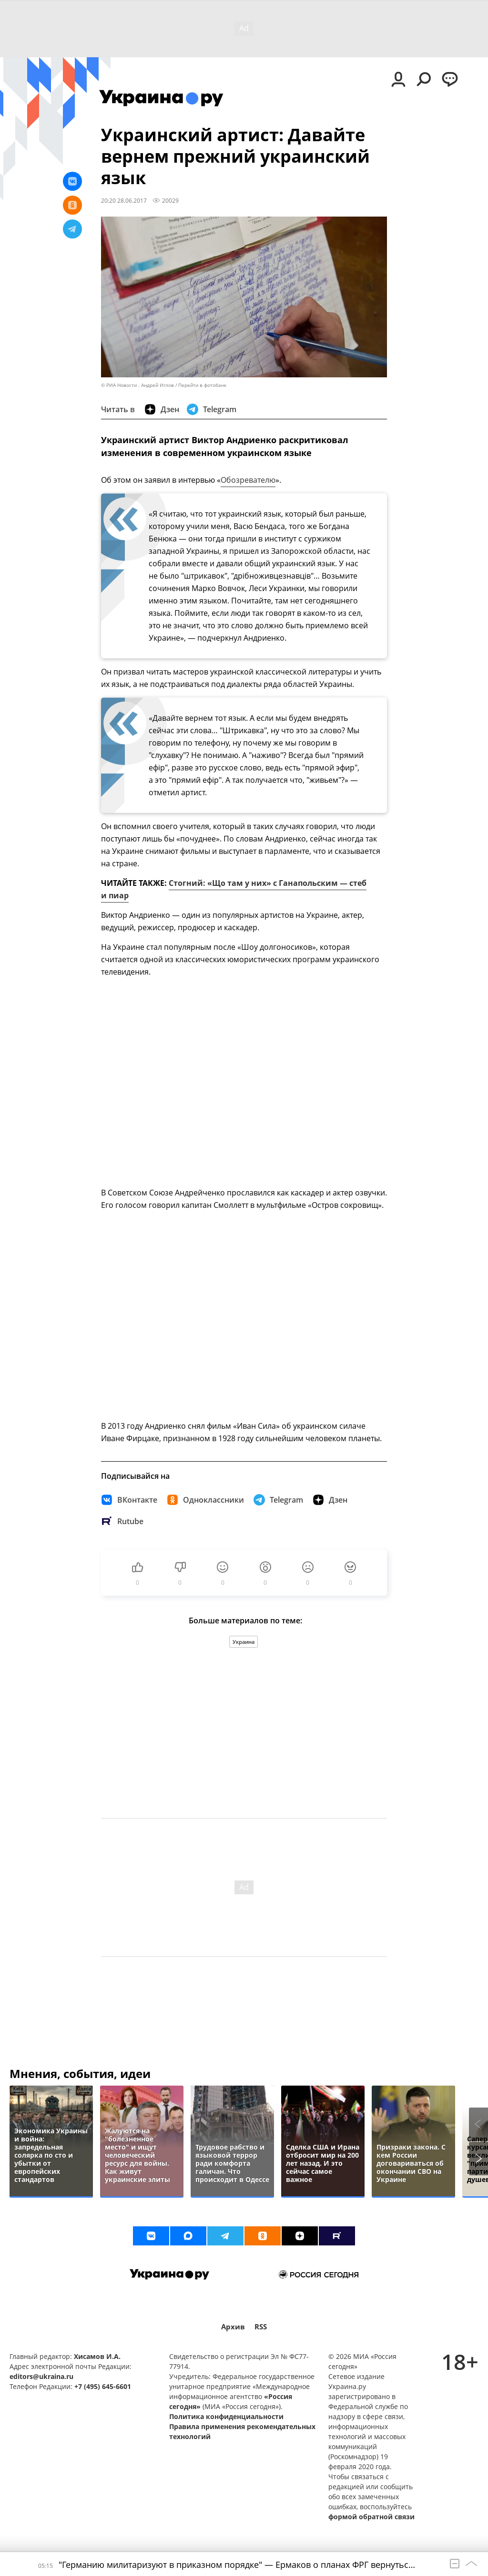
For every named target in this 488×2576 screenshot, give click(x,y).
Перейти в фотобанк (202, 385)
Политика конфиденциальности (226, 2416)
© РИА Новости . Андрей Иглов (137, 385)
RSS (260, 2327)
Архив (233, 2327)
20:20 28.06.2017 (124, 200)
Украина (243, 1641)
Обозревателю (248, 480)
